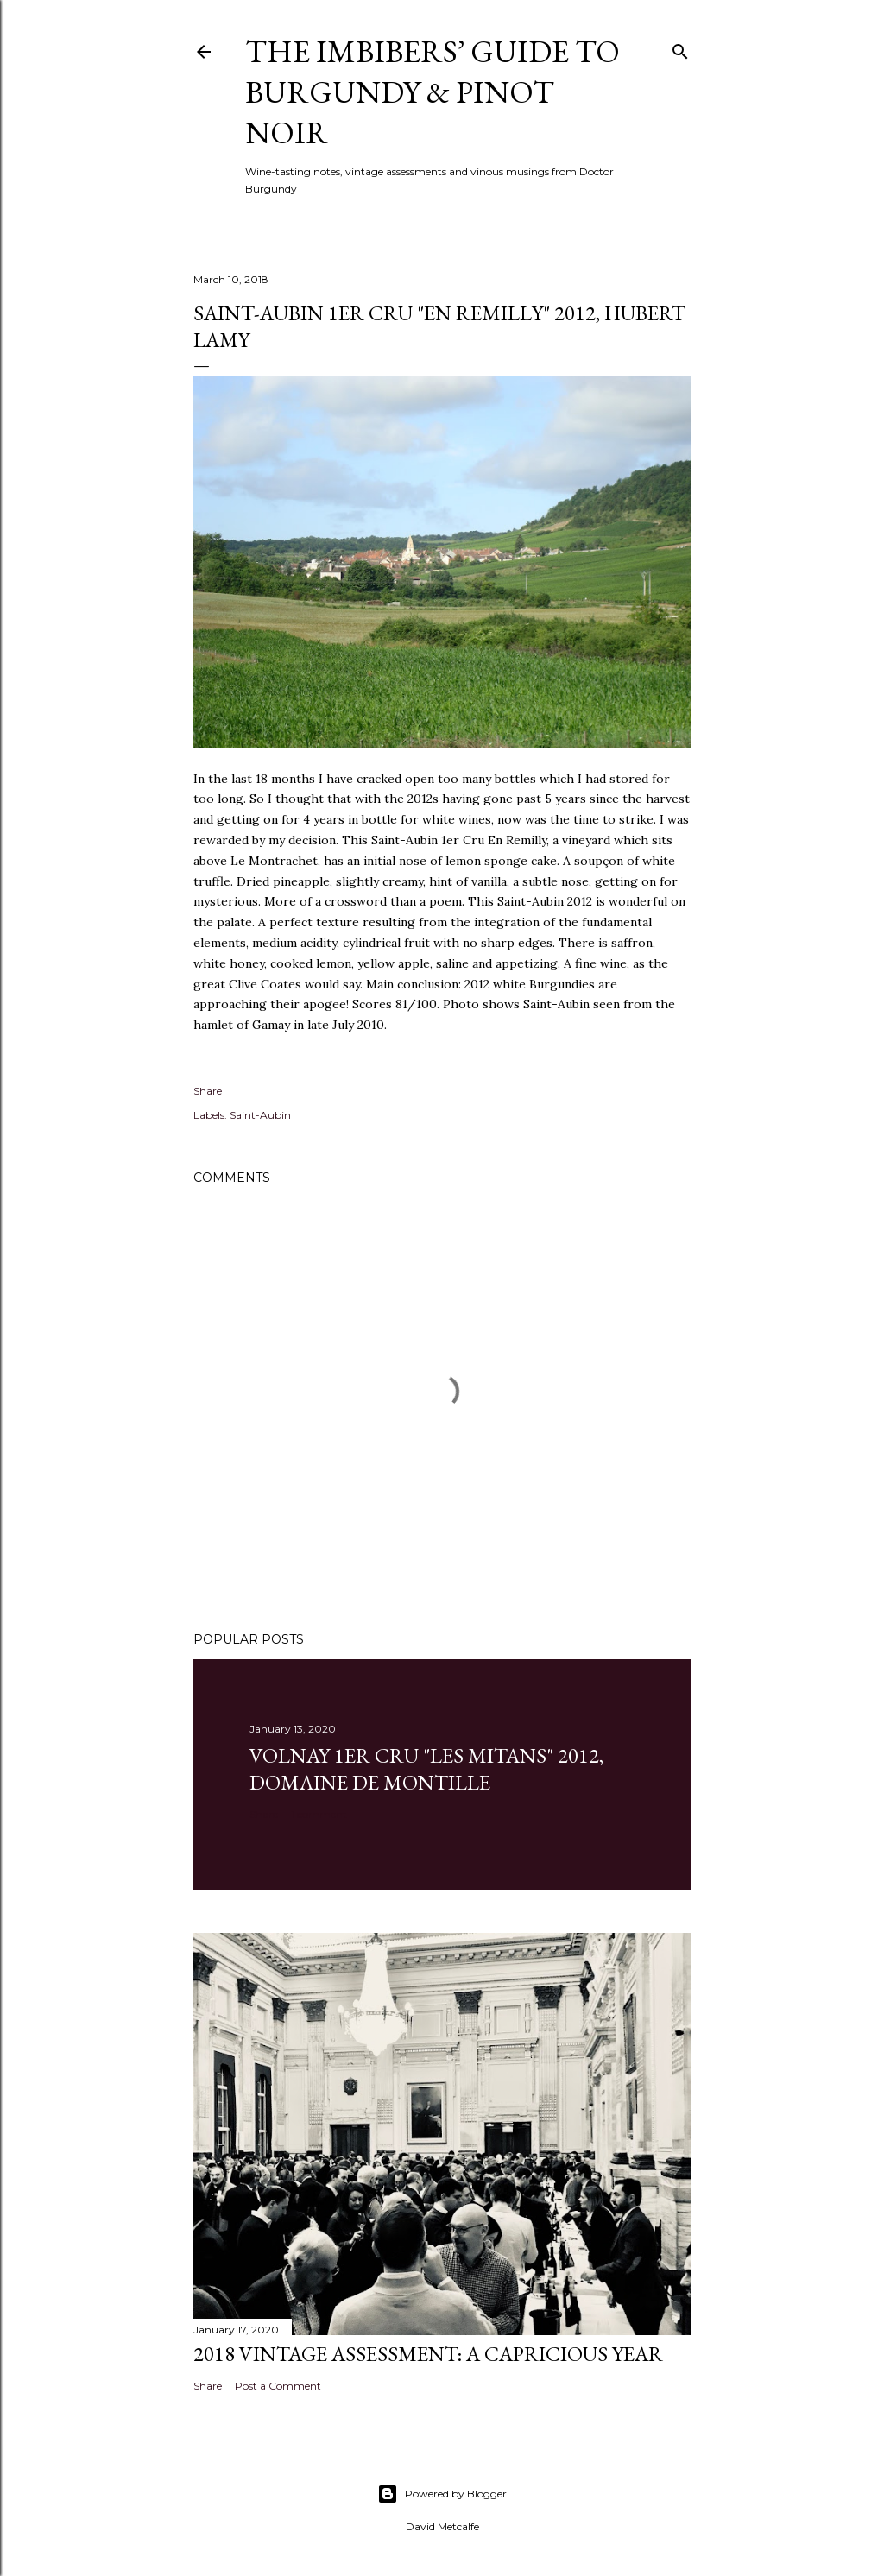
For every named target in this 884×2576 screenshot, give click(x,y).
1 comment (319, 1814)
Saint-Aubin (260, 1114)
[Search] (680, 48)
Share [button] (207, 1090)
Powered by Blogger (442, 2494)
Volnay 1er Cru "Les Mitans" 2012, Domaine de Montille (426, 1769)
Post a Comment (278, 2385)
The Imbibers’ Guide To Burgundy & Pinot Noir (432, 92)
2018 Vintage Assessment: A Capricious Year (428, 2353)
